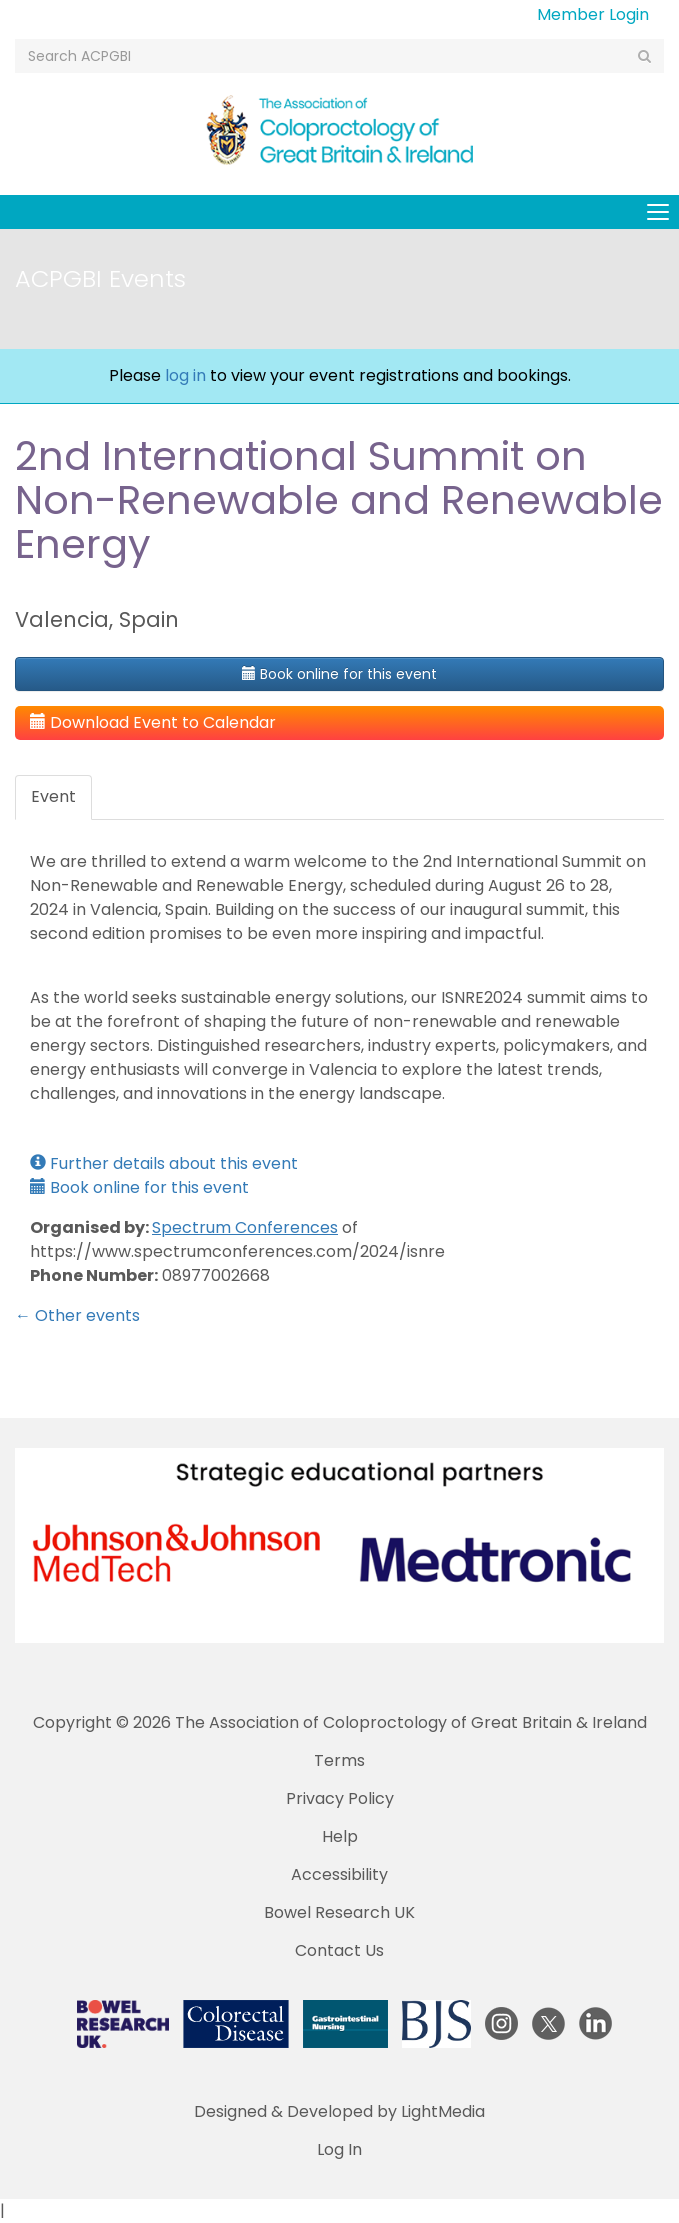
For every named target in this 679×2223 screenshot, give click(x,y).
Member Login (593, 14)
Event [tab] (53, 796)
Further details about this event (164, 1163)
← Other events (77, 1315)
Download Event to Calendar (153, 722)
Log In (339, 2149)
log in (185, 375)
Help (340, 1836)
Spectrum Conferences (245, 1227)
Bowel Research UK (339, 1912)
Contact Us (339, 1950)
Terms (339, 1760)
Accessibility (339, 1874)
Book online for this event (339, 674)
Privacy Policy (340, 1798)
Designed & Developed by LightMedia (339, 2111)
